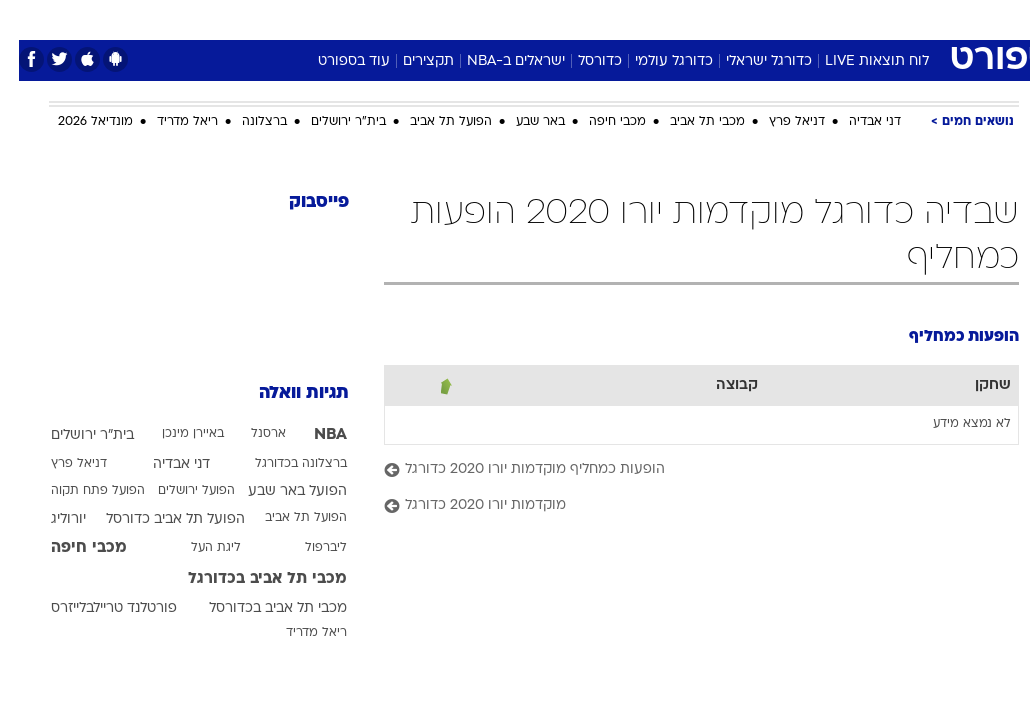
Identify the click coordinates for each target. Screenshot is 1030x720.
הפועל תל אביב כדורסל (156, 519)
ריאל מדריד (168, 122)
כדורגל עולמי (655, 61)
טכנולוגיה (361, 18)
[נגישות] (27, 18)
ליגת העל (197, 548)
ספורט (771, 18)
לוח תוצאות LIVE (858, 61)
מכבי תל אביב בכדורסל (259, 608)
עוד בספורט (335, 61)
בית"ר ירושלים (329, 122)
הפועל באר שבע (278, 491)
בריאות (493, 18)
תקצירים (409, 61)
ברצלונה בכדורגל (282, 464)
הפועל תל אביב (432, 122)
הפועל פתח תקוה (79, 491)
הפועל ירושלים (177, 491)
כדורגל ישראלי (750, 61)
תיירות (430, 18)
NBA (311, 435)
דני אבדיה (856, 122)
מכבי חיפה (598, 122)
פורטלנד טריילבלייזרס (95, 608)
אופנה (294, 18)
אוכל (551, 18)
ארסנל (249, 434)
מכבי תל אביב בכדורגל (248, 579)
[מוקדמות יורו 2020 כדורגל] (682, 506)
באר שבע (521, 122)
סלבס (653, 18)
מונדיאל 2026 (76, 122)
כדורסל (581, 61)
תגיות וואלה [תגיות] (285, 393)
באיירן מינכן (174, 434)
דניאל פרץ (778, 122)
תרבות (711, 18)
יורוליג (49, 519)
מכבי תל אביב (688, 122)
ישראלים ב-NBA (497, 61)
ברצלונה (245, 122)
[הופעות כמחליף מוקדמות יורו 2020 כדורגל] (682, 470)
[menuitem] (822, 19)
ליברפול (307, 548)
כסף (601, 18)
